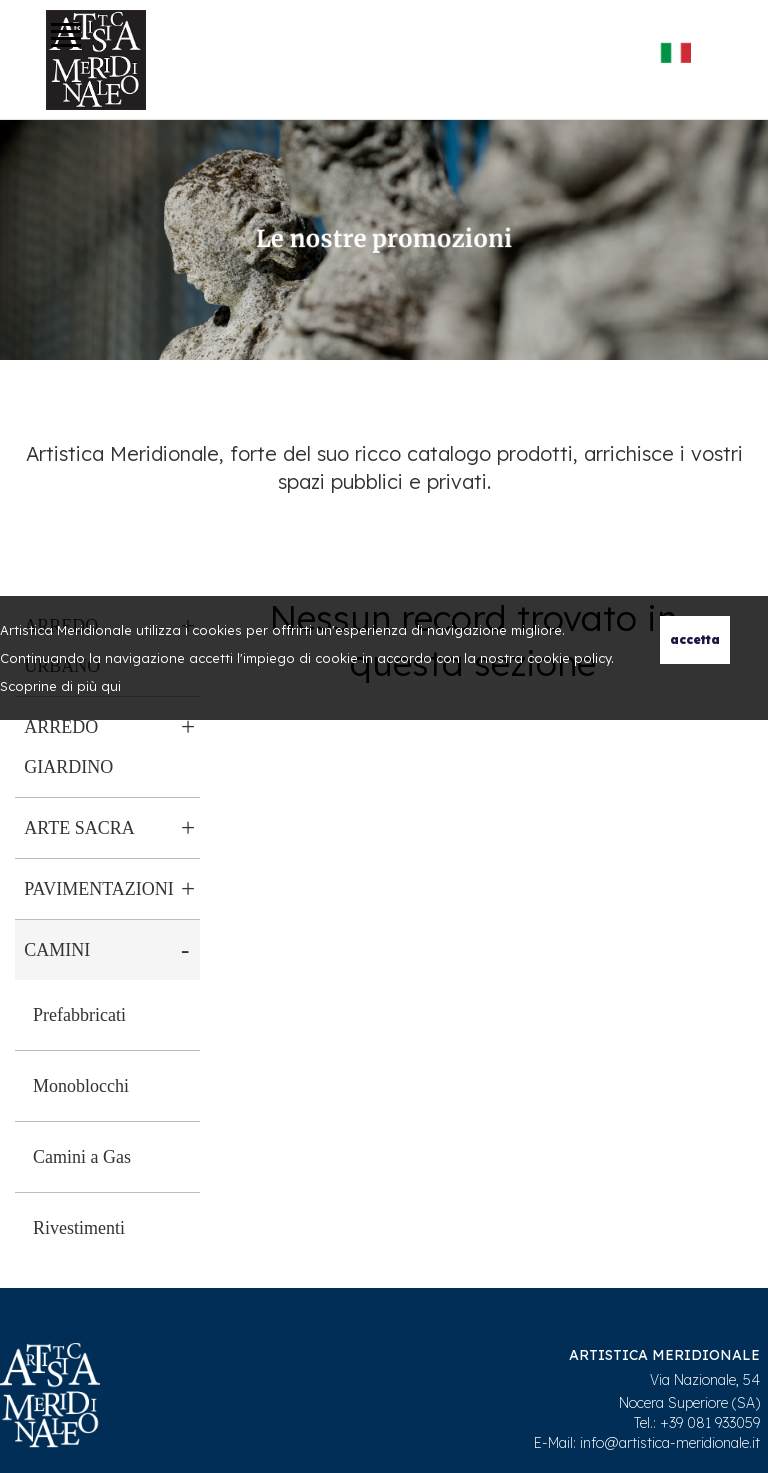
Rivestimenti (79, 1228)
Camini (57, 950)
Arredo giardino (68, 747)
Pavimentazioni (98, 889)
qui (111, 686)
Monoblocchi (81, 1086)
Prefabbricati (79, 1015)
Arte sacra (79, 828)
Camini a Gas (82, 1157)
